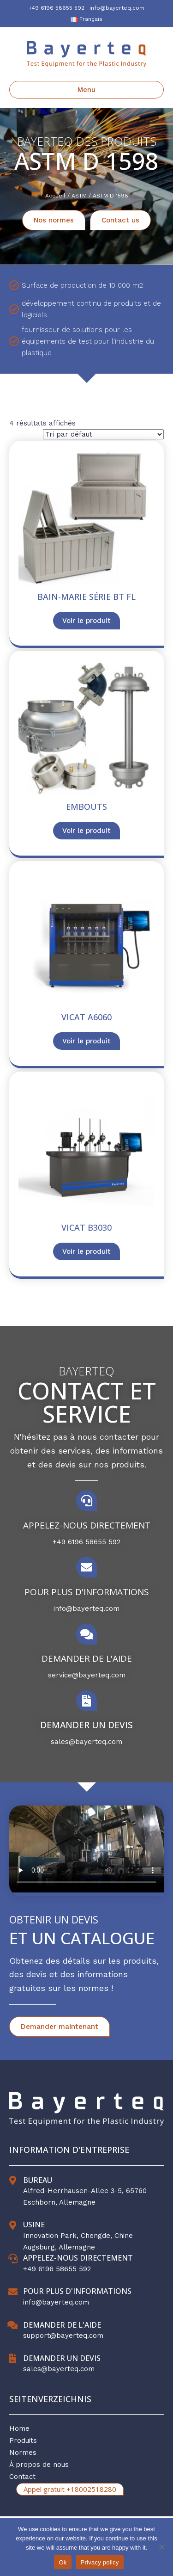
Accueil (55, 195)
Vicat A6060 (86, 1017)
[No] (161, 2546)
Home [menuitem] (19, 2428)
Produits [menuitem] (23, 2440)
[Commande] (103, 434)
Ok (62, 2562)
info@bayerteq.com (116, 8)
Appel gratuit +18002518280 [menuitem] (70, 2489)
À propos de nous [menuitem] (39, 2464)
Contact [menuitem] (22, 2476)
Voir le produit (86, 620)
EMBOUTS (86, 806)
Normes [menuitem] (22, 2452)
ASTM (79, 195)
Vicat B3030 (86, 1227)
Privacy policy (100, 2562)
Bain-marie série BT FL (86, 596)
